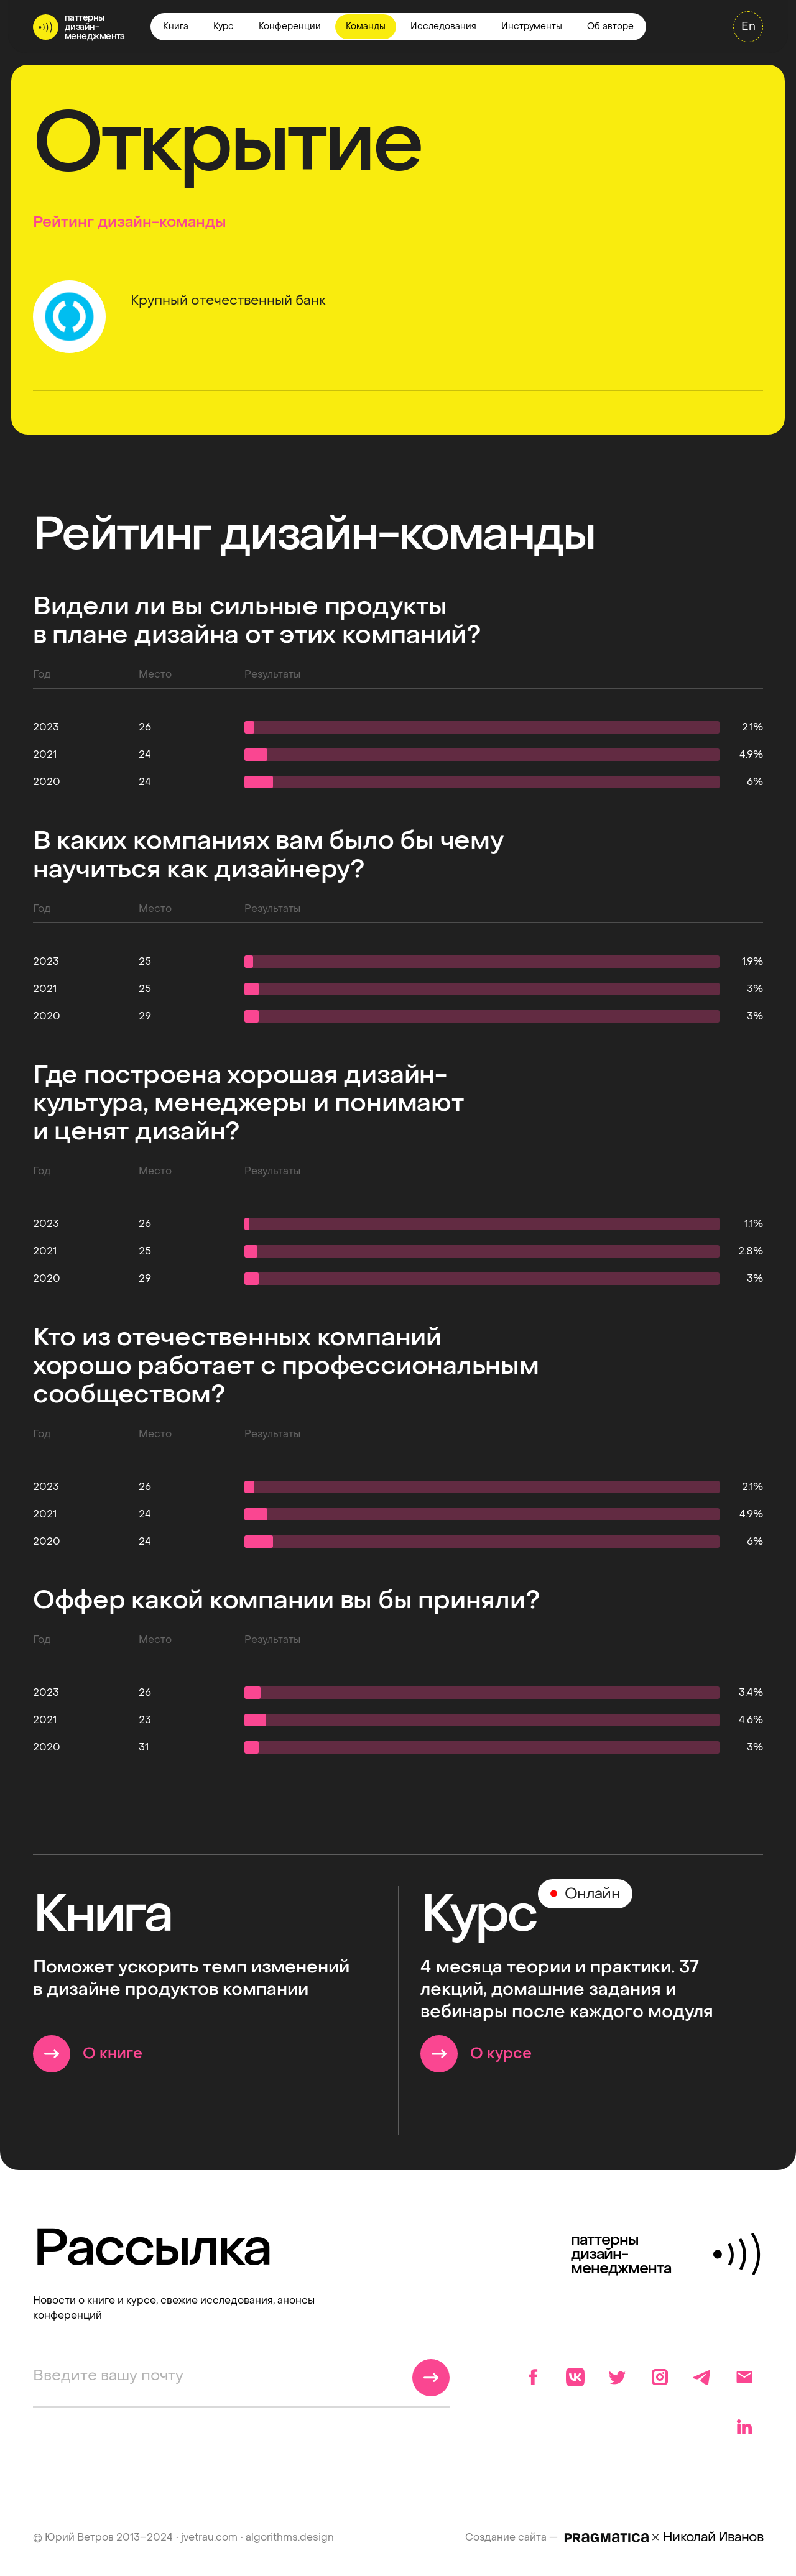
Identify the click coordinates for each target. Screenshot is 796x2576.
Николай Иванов (713, 2537)
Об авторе (610, 26)
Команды (366, 26)
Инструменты (531, 26)
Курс (223, 26)
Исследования (443, 26)
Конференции (290, 26)
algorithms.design (290, 2537)
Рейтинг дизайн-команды (129, 222)
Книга (175, 26)
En (748, 26)
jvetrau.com (209, 2537)
